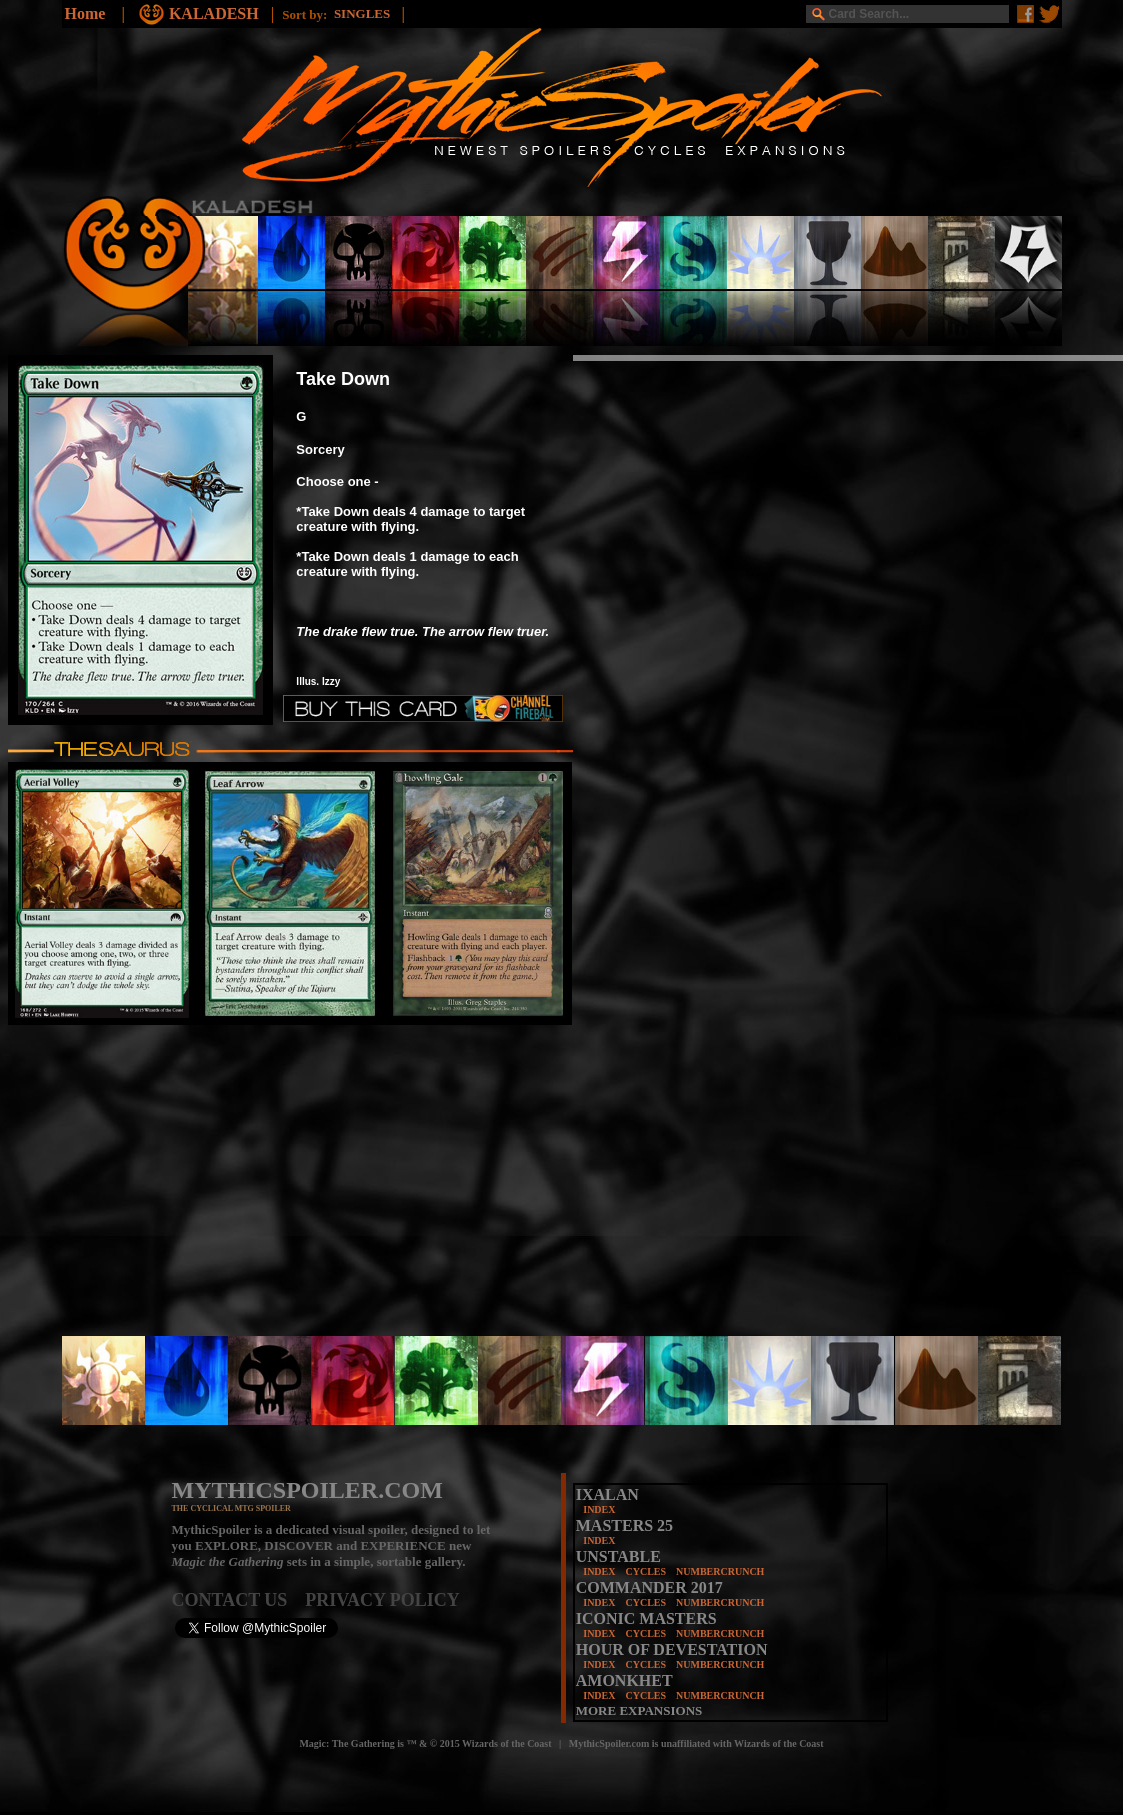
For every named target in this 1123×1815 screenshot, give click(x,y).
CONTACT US (239, 1600)
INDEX (599, 1509)
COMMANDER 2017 (649, 1587)
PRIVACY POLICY (382, 1600)
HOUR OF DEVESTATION (672, 1649)
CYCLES (645, 1571)
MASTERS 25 (624, 1525)
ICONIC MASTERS (646, 1618)
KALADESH (216, 13)
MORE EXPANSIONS (639, 1710)
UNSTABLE (618, 1556)
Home (85, 13)
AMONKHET (624, 1680)
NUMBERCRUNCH (720, 1571)
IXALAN (607, 1494)
